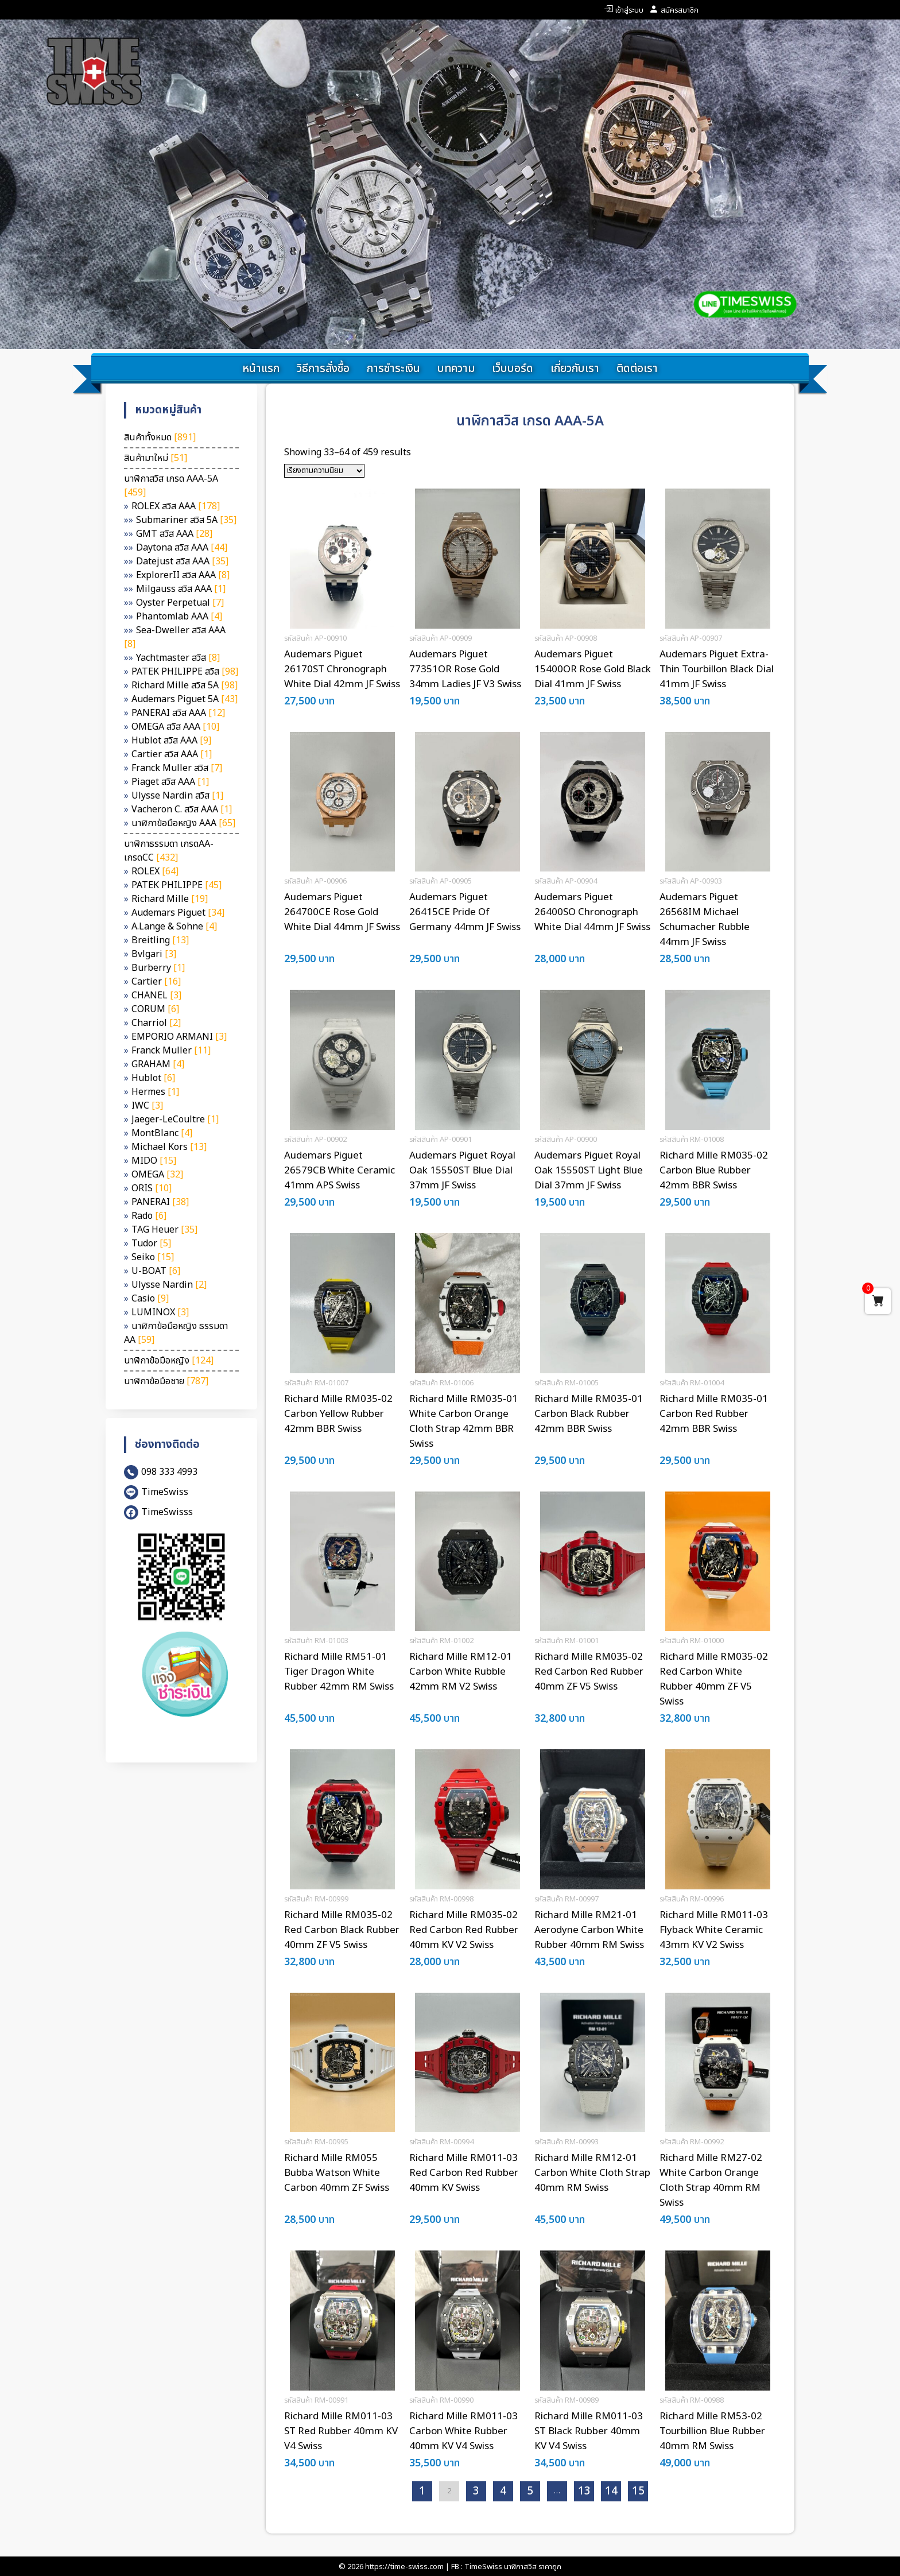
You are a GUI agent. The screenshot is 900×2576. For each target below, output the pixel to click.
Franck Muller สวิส (176, 768)
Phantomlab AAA (179, 616)
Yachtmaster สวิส (178, 658)
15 (638, 2491)
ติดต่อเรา (637, 369)
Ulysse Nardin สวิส (177, 796)
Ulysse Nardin (169, 1285)
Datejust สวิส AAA (182, 561)
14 (611, 2491)
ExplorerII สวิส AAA (183, 575)
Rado (148, 1216)
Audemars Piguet (177, 913)
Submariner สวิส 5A (186, 520)
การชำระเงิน (393, 369)
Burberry (158, 968)
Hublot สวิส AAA (171, 740)
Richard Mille (169, 899)
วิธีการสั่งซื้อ (323, 369)
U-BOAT (155, 1271)
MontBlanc (161, 1133)
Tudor (151, 1243)
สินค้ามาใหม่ (155, 458)
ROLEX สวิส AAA (175, 506)
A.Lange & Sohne (174, 926)
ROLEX (155, 871)
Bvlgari (153, 954)
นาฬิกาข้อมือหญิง (169, 1361)
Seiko (152, 1257)
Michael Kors (169, 1147)
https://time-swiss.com (404, 2567)
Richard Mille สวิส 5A (184, 685)
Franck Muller (171, 1050)
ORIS (151, 1188)
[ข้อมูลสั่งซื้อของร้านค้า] (324, 471)
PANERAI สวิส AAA (178, 713)
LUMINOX (160, 1312)
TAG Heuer (164, 1230)
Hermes (155, 1092)
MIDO (153, 1161)
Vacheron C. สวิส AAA (181, 809)
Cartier (156, 982)
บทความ (456, 369)
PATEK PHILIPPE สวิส (184, 672)
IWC (147, 1106)
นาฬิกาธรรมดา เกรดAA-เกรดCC (169, 851)
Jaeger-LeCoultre (175, 1119)
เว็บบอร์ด (512, 369)
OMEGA (157, 1175)
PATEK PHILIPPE (176, 885)
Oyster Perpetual (180, 603)
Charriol (156, 1023)
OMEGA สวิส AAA (175, 727)
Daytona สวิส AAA (181, 548)
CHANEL (156, 995)
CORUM (155, 1009)
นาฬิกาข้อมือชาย (166, 1381)
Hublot (153, 1078)
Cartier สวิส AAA (171, 754)
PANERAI (160, 1202)
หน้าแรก (261, 369)
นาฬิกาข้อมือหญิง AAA (183, 823)
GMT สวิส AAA (174, 534)
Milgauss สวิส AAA (181, 589)
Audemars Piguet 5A (184, 699)
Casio (150, 1299)
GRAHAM (157, 1064)
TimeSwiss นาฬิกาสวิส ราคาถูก (512, 2567)
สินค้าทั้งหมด (160, 437)
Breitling (160, 940)
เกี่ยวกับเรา (574, 369)
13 (584, 2491)
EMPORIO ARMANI (179, 1037)
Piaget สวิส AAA (170, 782)
